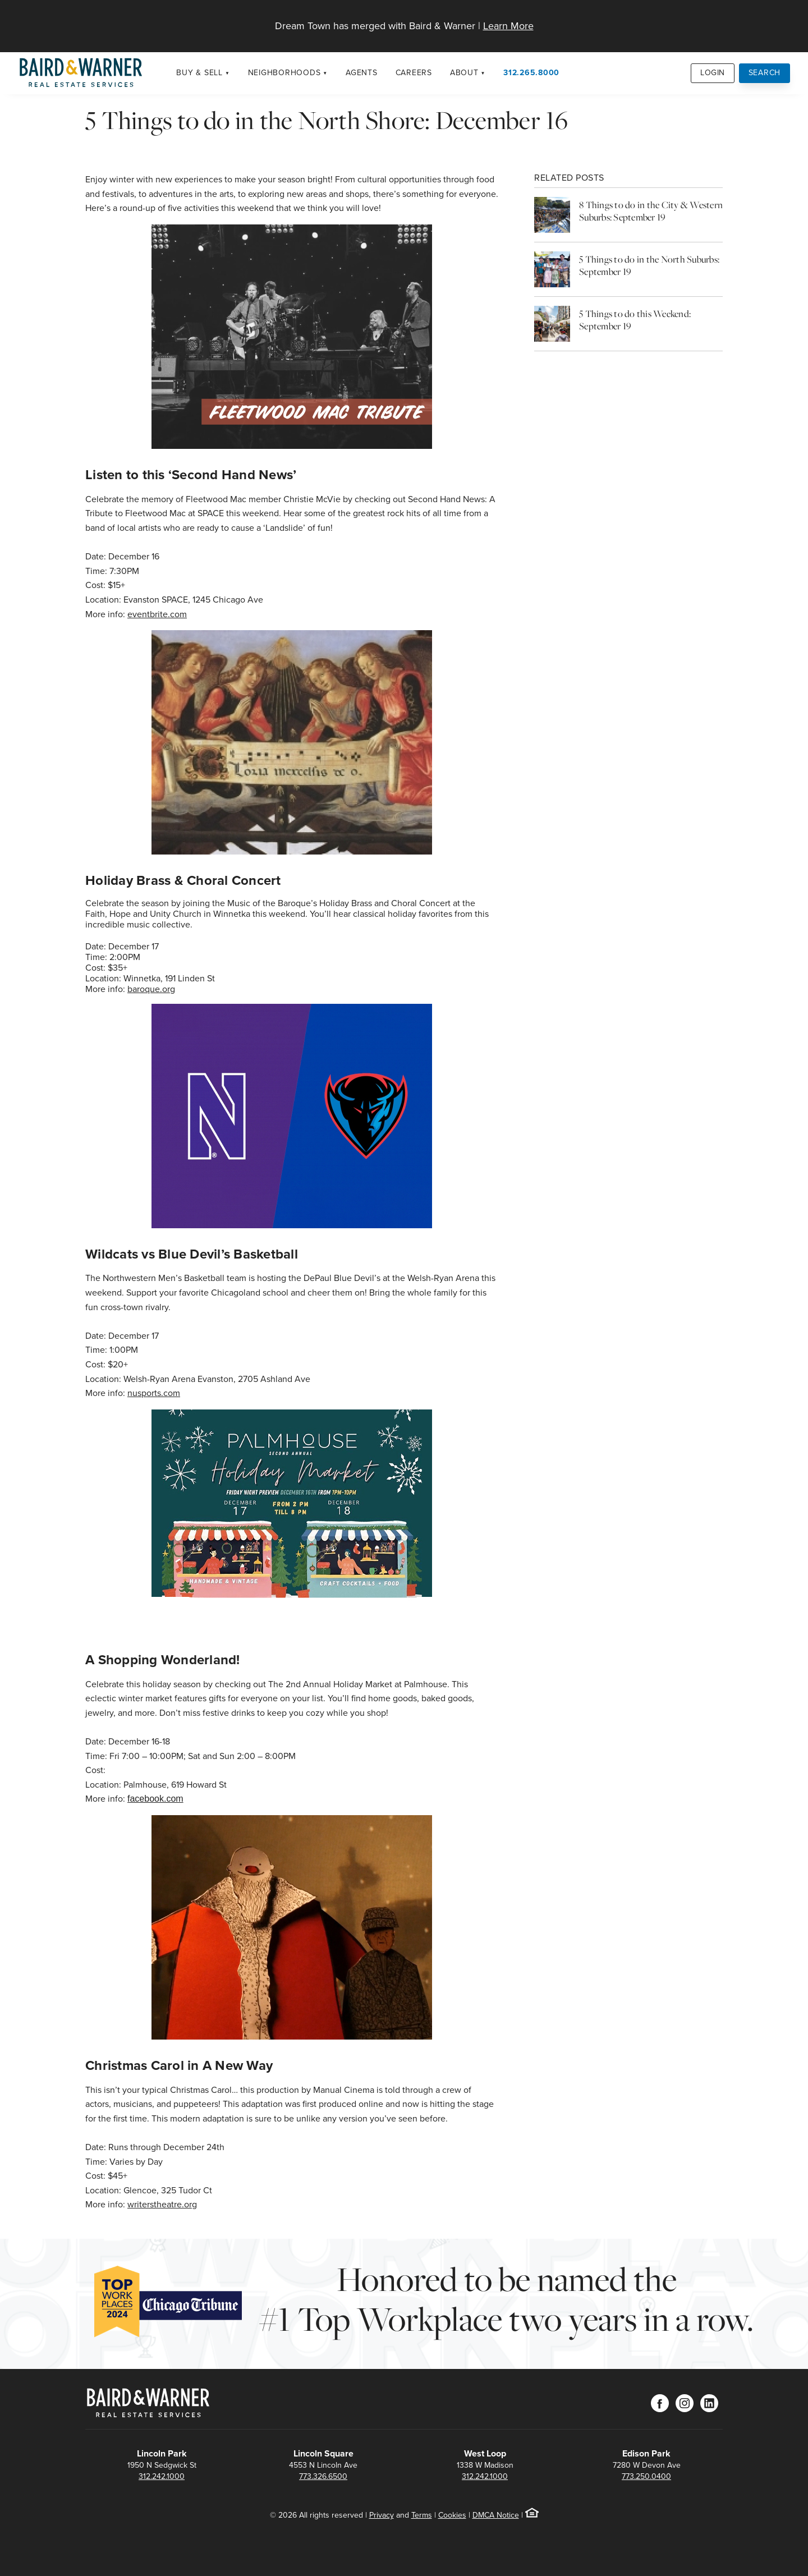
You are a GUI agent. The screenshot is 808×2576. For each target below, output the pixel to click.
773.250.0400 (646, 2476)
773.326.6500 (323, 2476)
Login (712, 73)
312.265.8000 (531, 73)
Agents (362, 73)
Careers (414, 73)
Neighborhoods (284, 73)
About (464, 73)
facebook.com (155, 1798)
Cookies (452, 2515)
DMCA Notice (495, 2515)
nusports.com (153, 1392)
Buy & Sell (199, 73)
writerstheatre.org (162, 2204)
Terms (421, 2515)
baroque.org (151, 988)
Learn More (508, 26)
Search (765, 73)
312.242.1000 (162, 2476)
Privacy (381, 2515)
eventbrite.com (157, 614)
